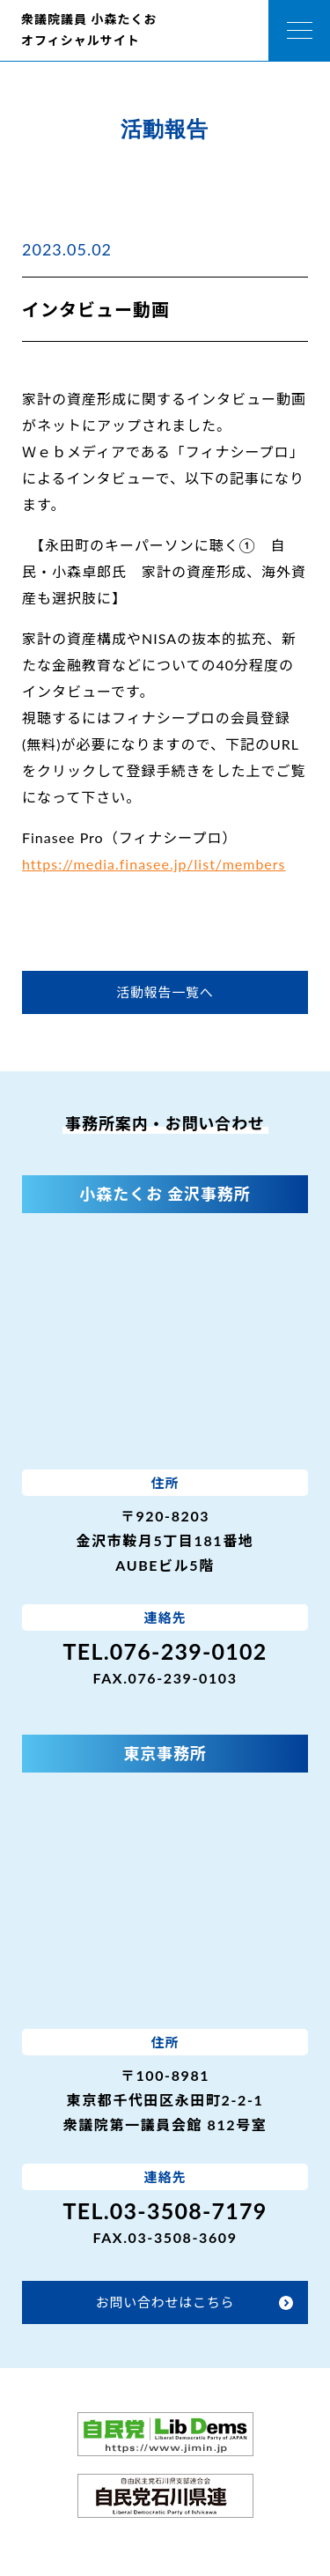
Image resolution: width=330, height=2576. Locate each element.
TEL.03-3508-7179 (165, 2210)
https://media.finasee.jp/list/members (154, 863)
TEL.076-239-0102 (165, 1651)
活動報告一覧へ (164, 992)
